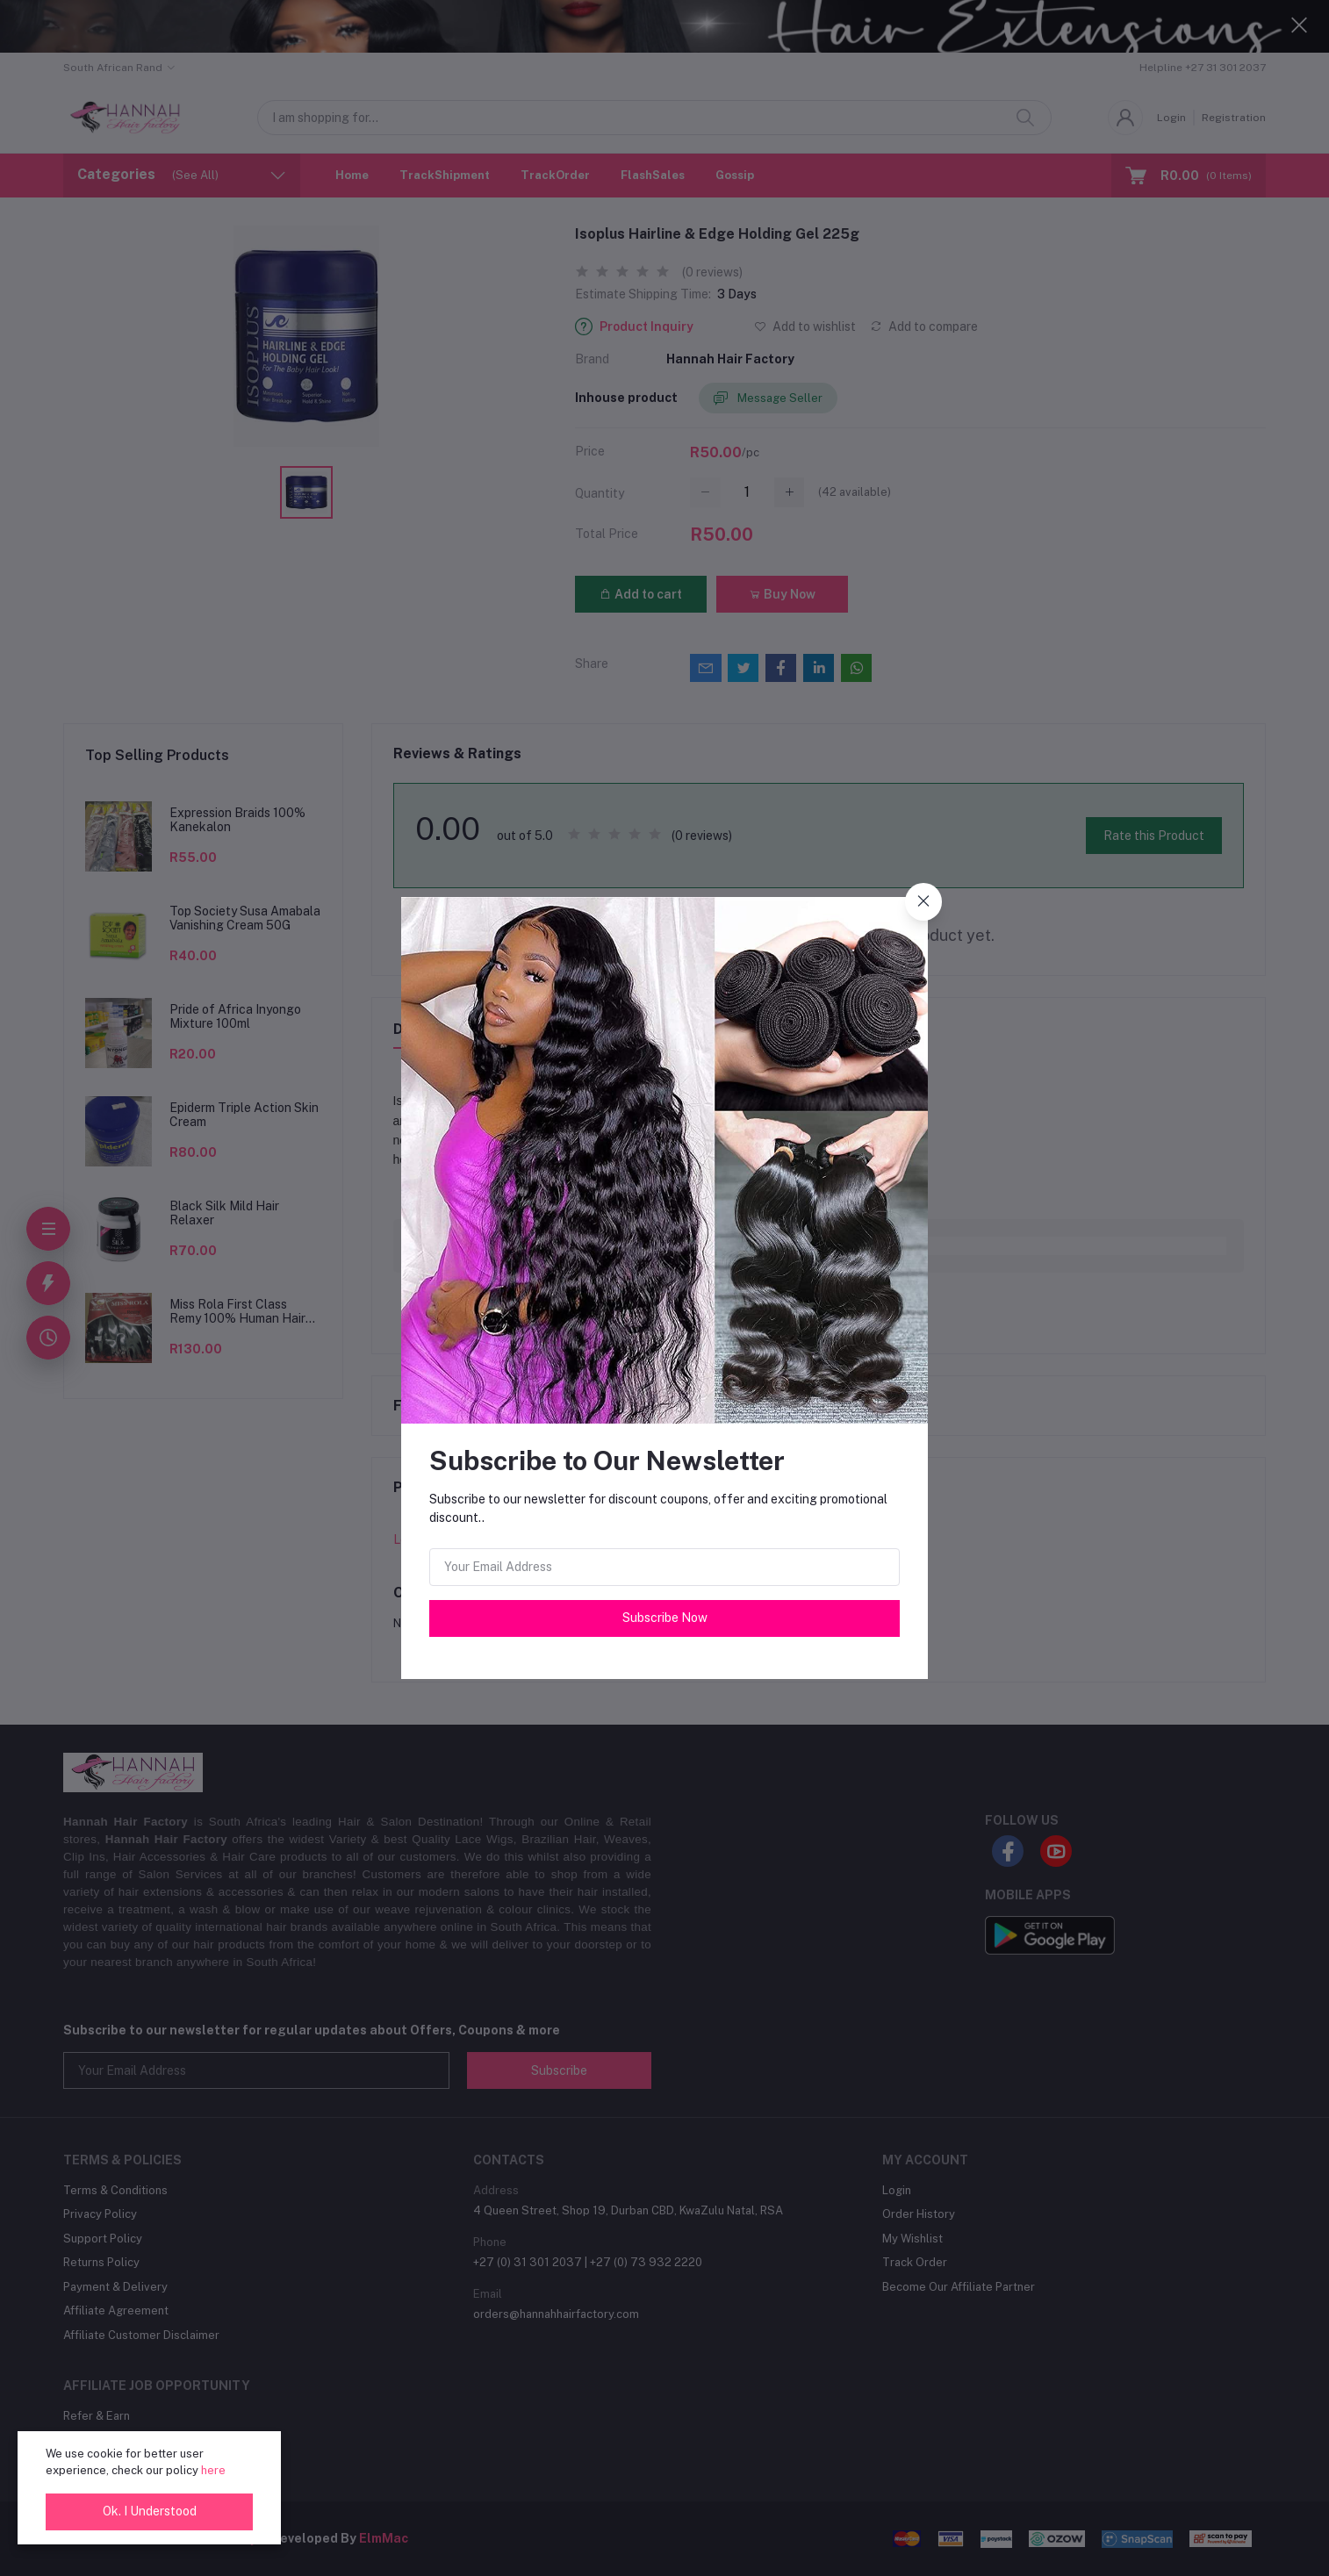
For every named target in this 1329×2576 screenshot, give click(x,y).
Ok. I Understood (150, 2511)
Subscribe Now (665, 1618)
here (213, 2470)
